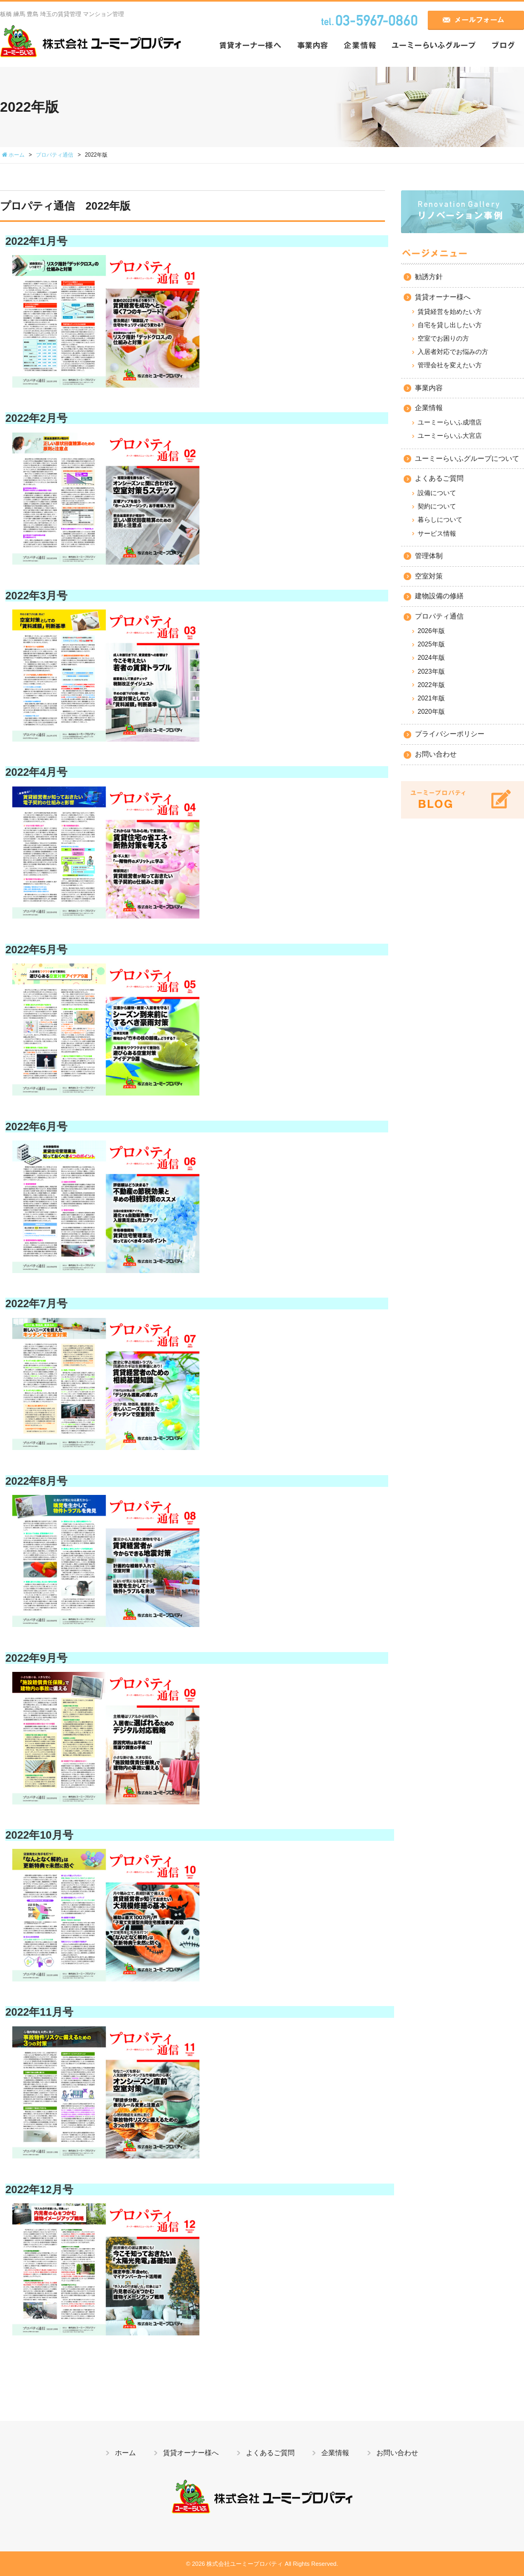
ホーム (125, 2453)
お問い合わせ (436, 754)
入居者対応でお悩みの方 (453, 352)
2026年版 (431, 631)
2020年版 (431, 711)
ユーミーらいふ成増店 (450, 422)
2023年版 (431, 671)
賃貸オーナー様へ (443, 297)
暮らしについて (440, 519)
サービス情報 (437, 533)
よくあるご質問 (439, 478)
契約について (437, 506)
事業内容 (429, 388)
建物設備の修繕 (439, 596)
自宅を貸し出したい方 (450, 325)
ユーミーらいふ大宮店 (450, 435)
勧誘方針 (429, 277)
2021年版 (431, 698)
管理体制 (429, 556)
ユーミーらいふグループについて (467, 458)
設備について (437, 493)
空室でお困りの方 (443, 338)
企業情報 (429, 408)
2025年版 (431, 644)
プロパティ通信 (439, 616)
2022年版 (431, 685)
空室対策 (429, 576)
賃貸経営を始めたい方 (450, 311)
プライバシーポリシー (449, 734)
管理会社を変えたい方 (450, 365)
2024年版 (431, 657)
